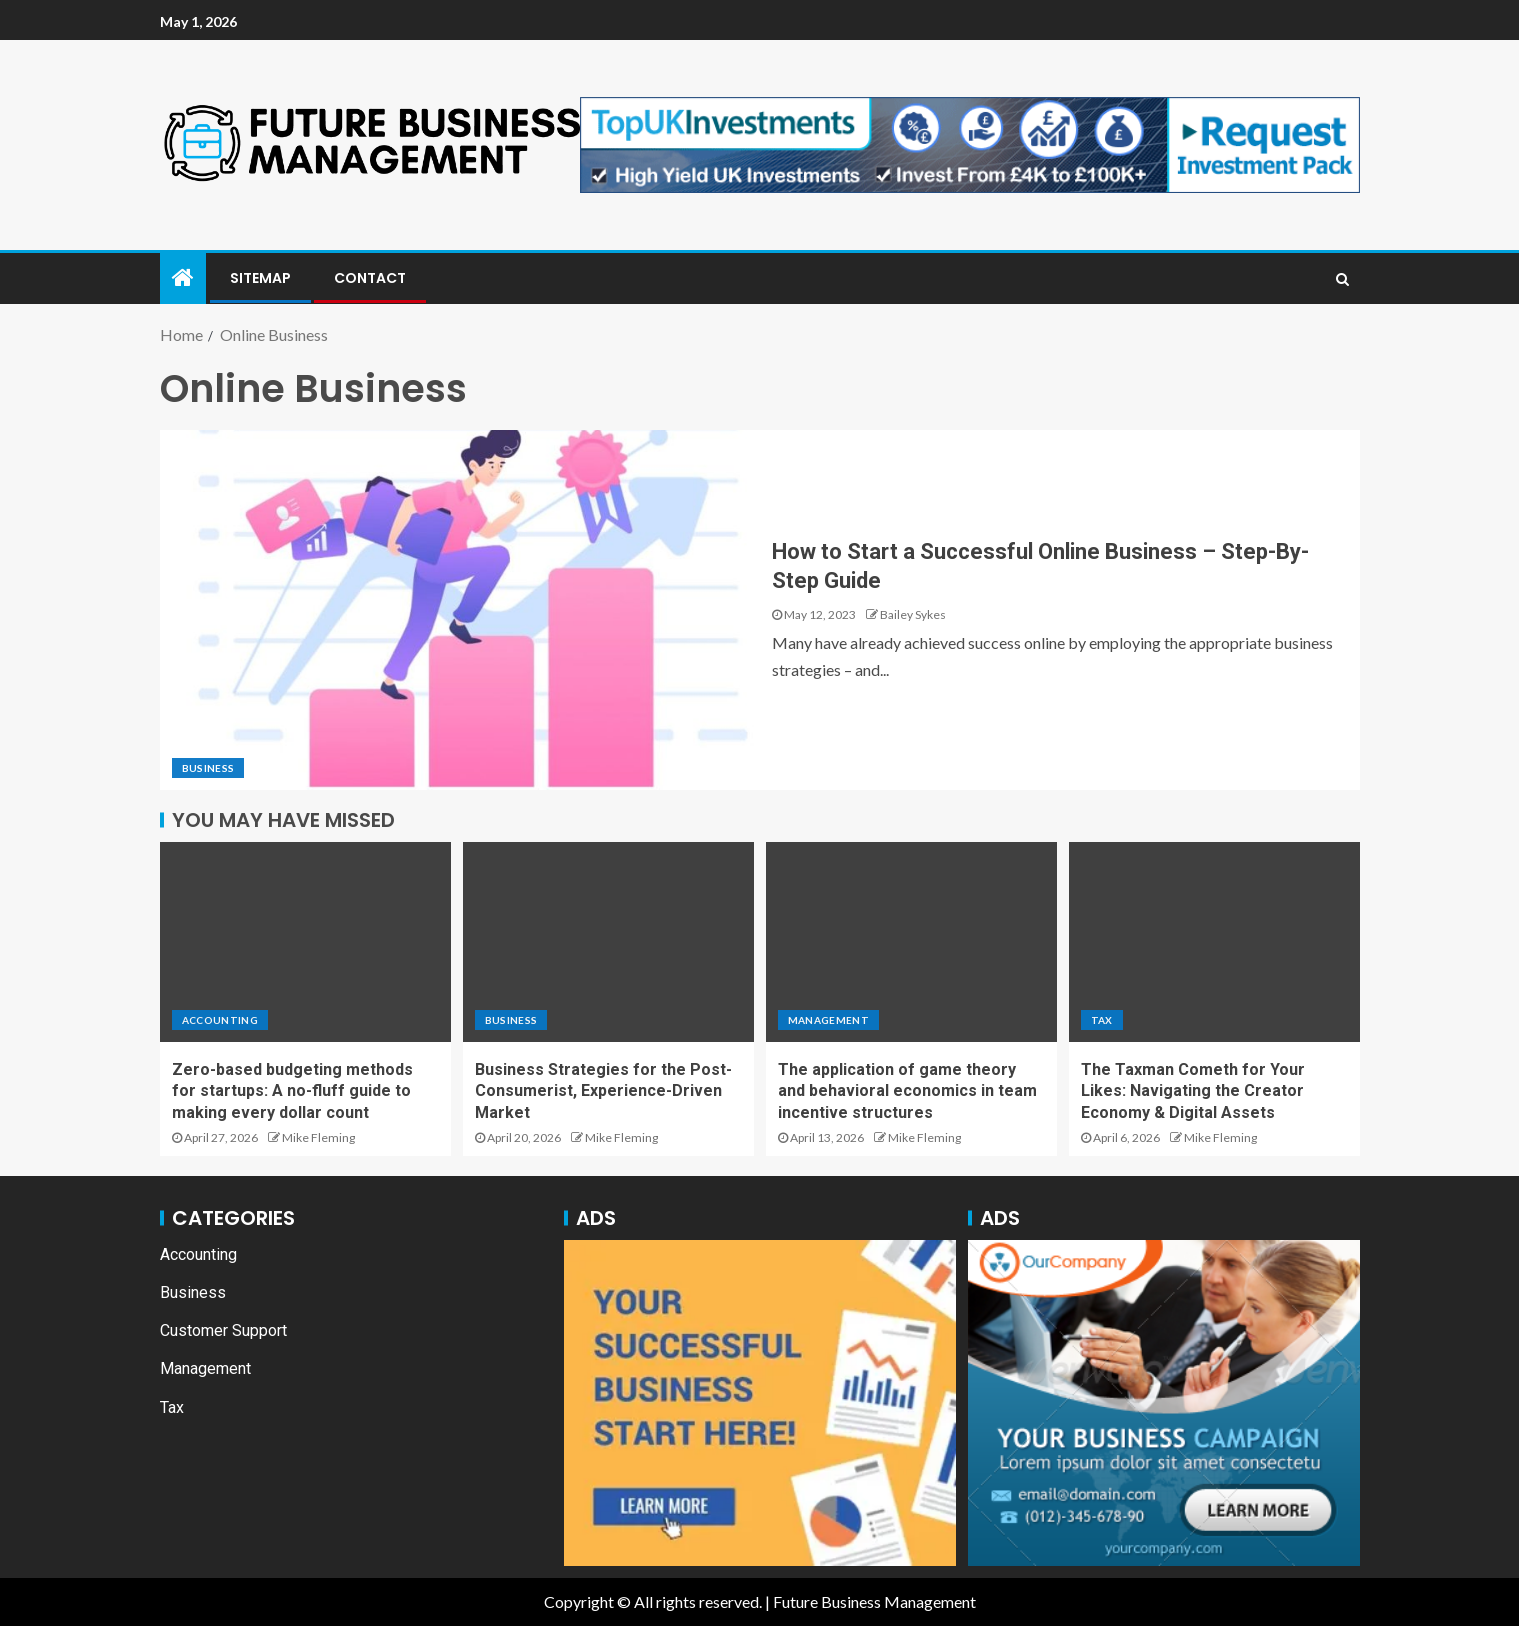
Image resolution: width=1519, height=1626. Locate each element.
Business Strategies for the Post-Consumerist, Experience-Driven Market (603, 1091)
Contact (370, 278)
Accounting (220, 1020)
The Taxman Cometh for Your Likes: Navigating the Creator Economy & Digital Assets (1193, 1091)
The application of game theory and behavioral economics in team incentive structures (907, 1091)
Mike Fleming (318, 1137)
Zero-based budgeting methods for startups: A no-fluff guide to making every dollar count (292, 1091)
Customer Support (223, 1330)
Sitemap (260, 278)
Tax (1102, 1020)
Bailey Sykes (913, 614)
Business (208, 768)
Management (829, 1020)
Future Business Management (874, 1601)
